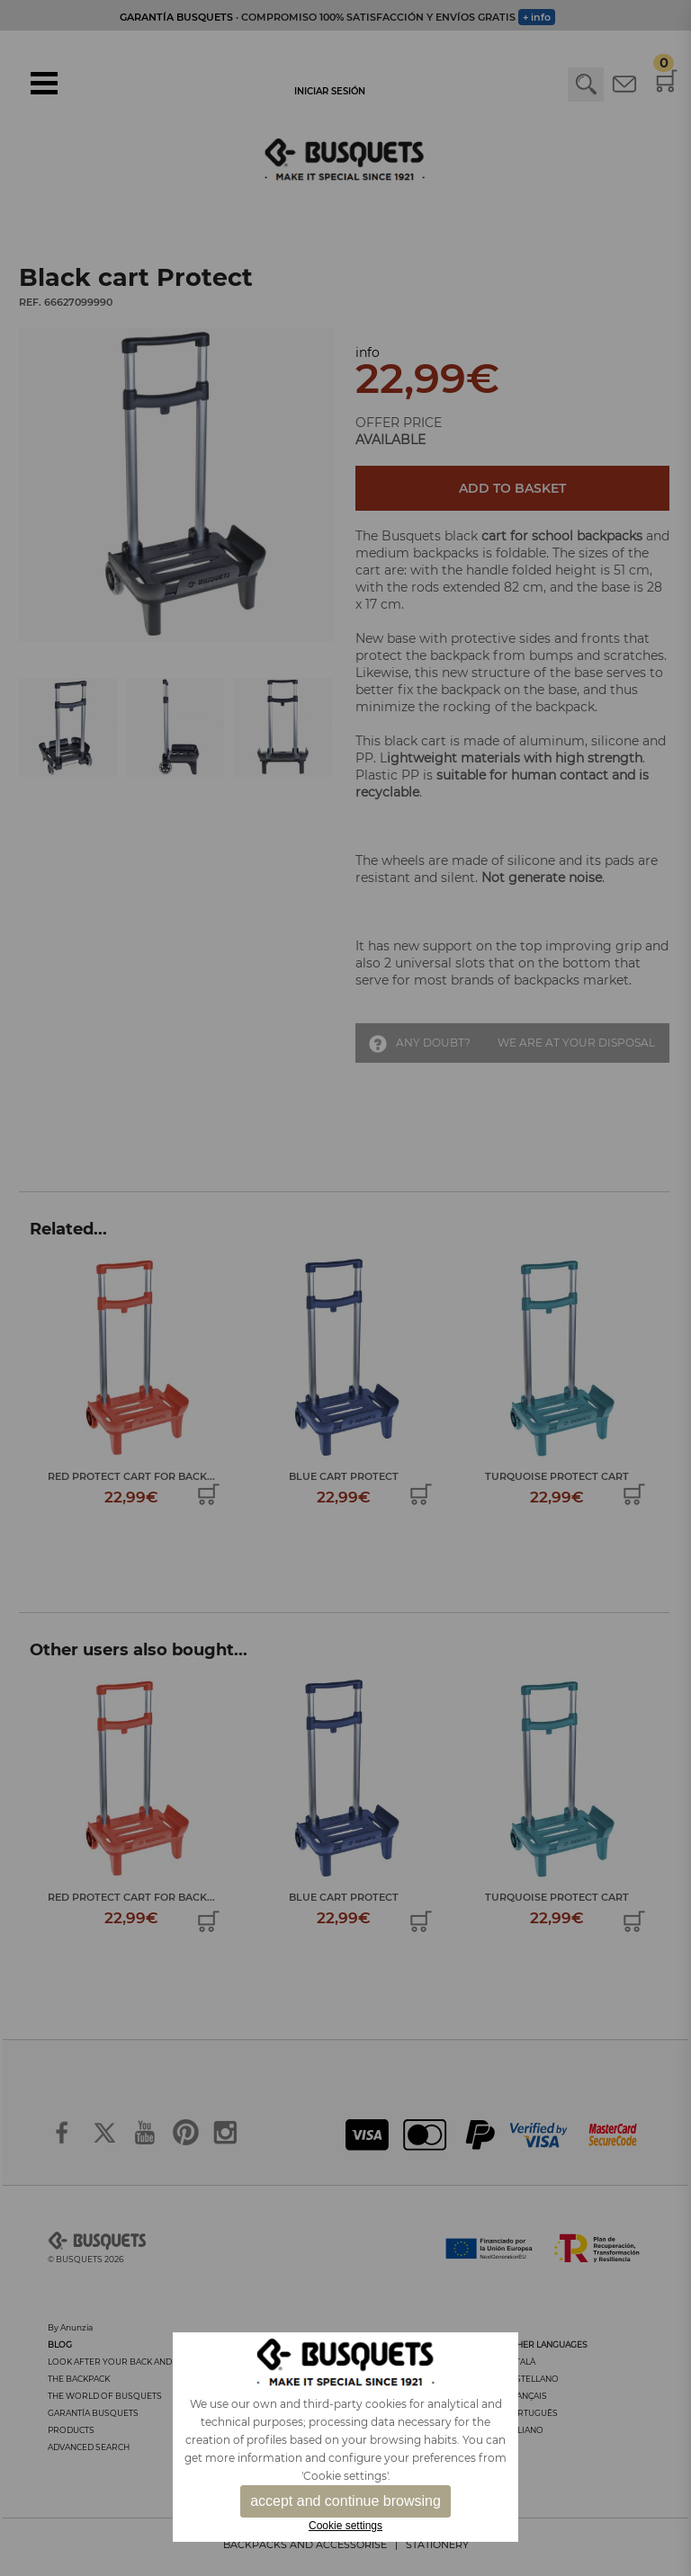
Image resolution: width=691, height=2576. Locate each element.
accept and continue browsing (345, 2501)
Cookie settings (345, 2525)
